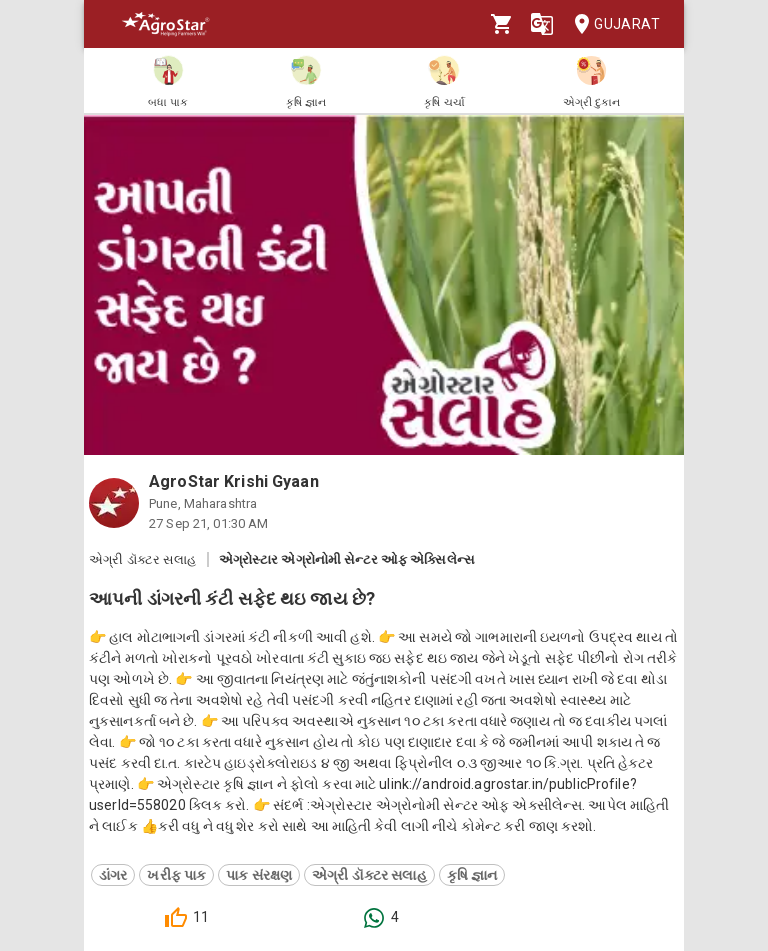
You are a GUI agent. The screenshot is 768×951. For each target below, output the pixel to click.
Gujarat (611, 24)
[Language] (542, 24)
